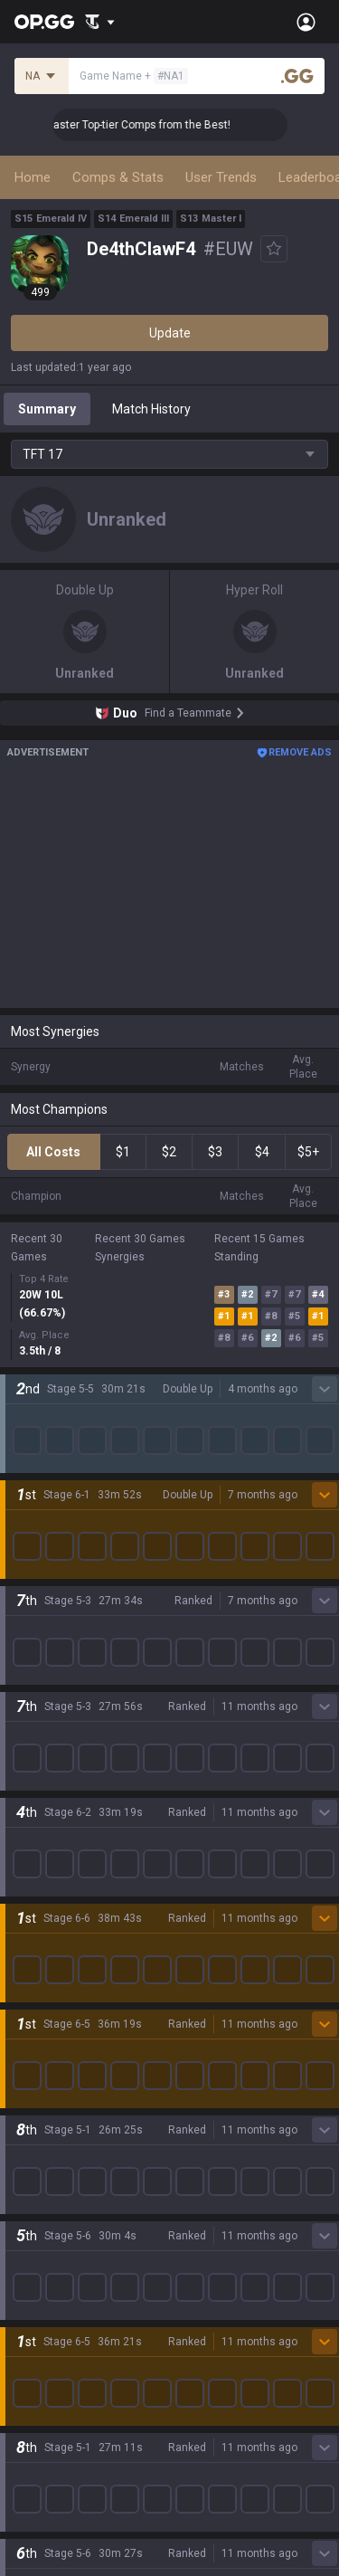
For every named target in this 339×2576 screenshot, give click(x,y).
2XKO (26, 1615)
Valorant (35, 1550)
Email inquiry (47, 2426)
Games (31, 1875)
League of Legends (65, 1506)
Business (195, 2360)
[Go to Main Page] (44, 21)
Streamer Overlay (61, 1984)
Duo (22, 1897)
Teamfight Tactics (62, 1528)
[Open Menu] (306, 22)
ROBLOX (35, 1723)
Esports (32, 1941)
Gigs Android (47, 2183)
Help (23, 2404)
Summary (47, 409)
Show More (169, 1314)
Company (38, 1416)
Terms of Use (49, 2382)
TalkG (26, 1919)
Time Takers (46, 1789)
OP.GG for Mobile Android (82, 2053)
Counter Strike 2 (57, 1680)
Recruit (190, 2404)
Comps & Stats (118, 177)
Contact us (41, 2447)
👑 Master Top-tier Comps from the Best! (145, 125)
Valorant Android (59, 2140)
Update (170, 333)
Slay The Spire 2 (57, 1767)
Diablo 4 (33, 1832)
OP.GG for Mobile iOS (69, 2074)
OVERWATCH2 (52, 1571)
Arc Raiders (44, 1702)
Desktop (34, 1854)
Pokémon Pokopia (63, 1745)
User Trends (221, 177)
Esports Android (56, 2270)
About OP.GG (47, 1394)
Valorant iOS (46, 2161)
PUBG (27, 1593)
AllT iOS (33, 2118)
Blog (23, 1438)
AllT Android (46, 2096)
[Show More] (99, 22)
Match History (151, 409)
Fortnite (33, 1658)
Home (32, 177)
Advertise (197, 2382)
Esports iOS (44, 2292)
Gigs (23, 1962)
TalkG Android (50, 2227)
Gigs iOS (34, 2205)
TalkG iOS (38, 2248)
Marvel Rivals (48, 1637)
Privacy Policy (54, 2360)
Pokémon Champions (72, 1810)
